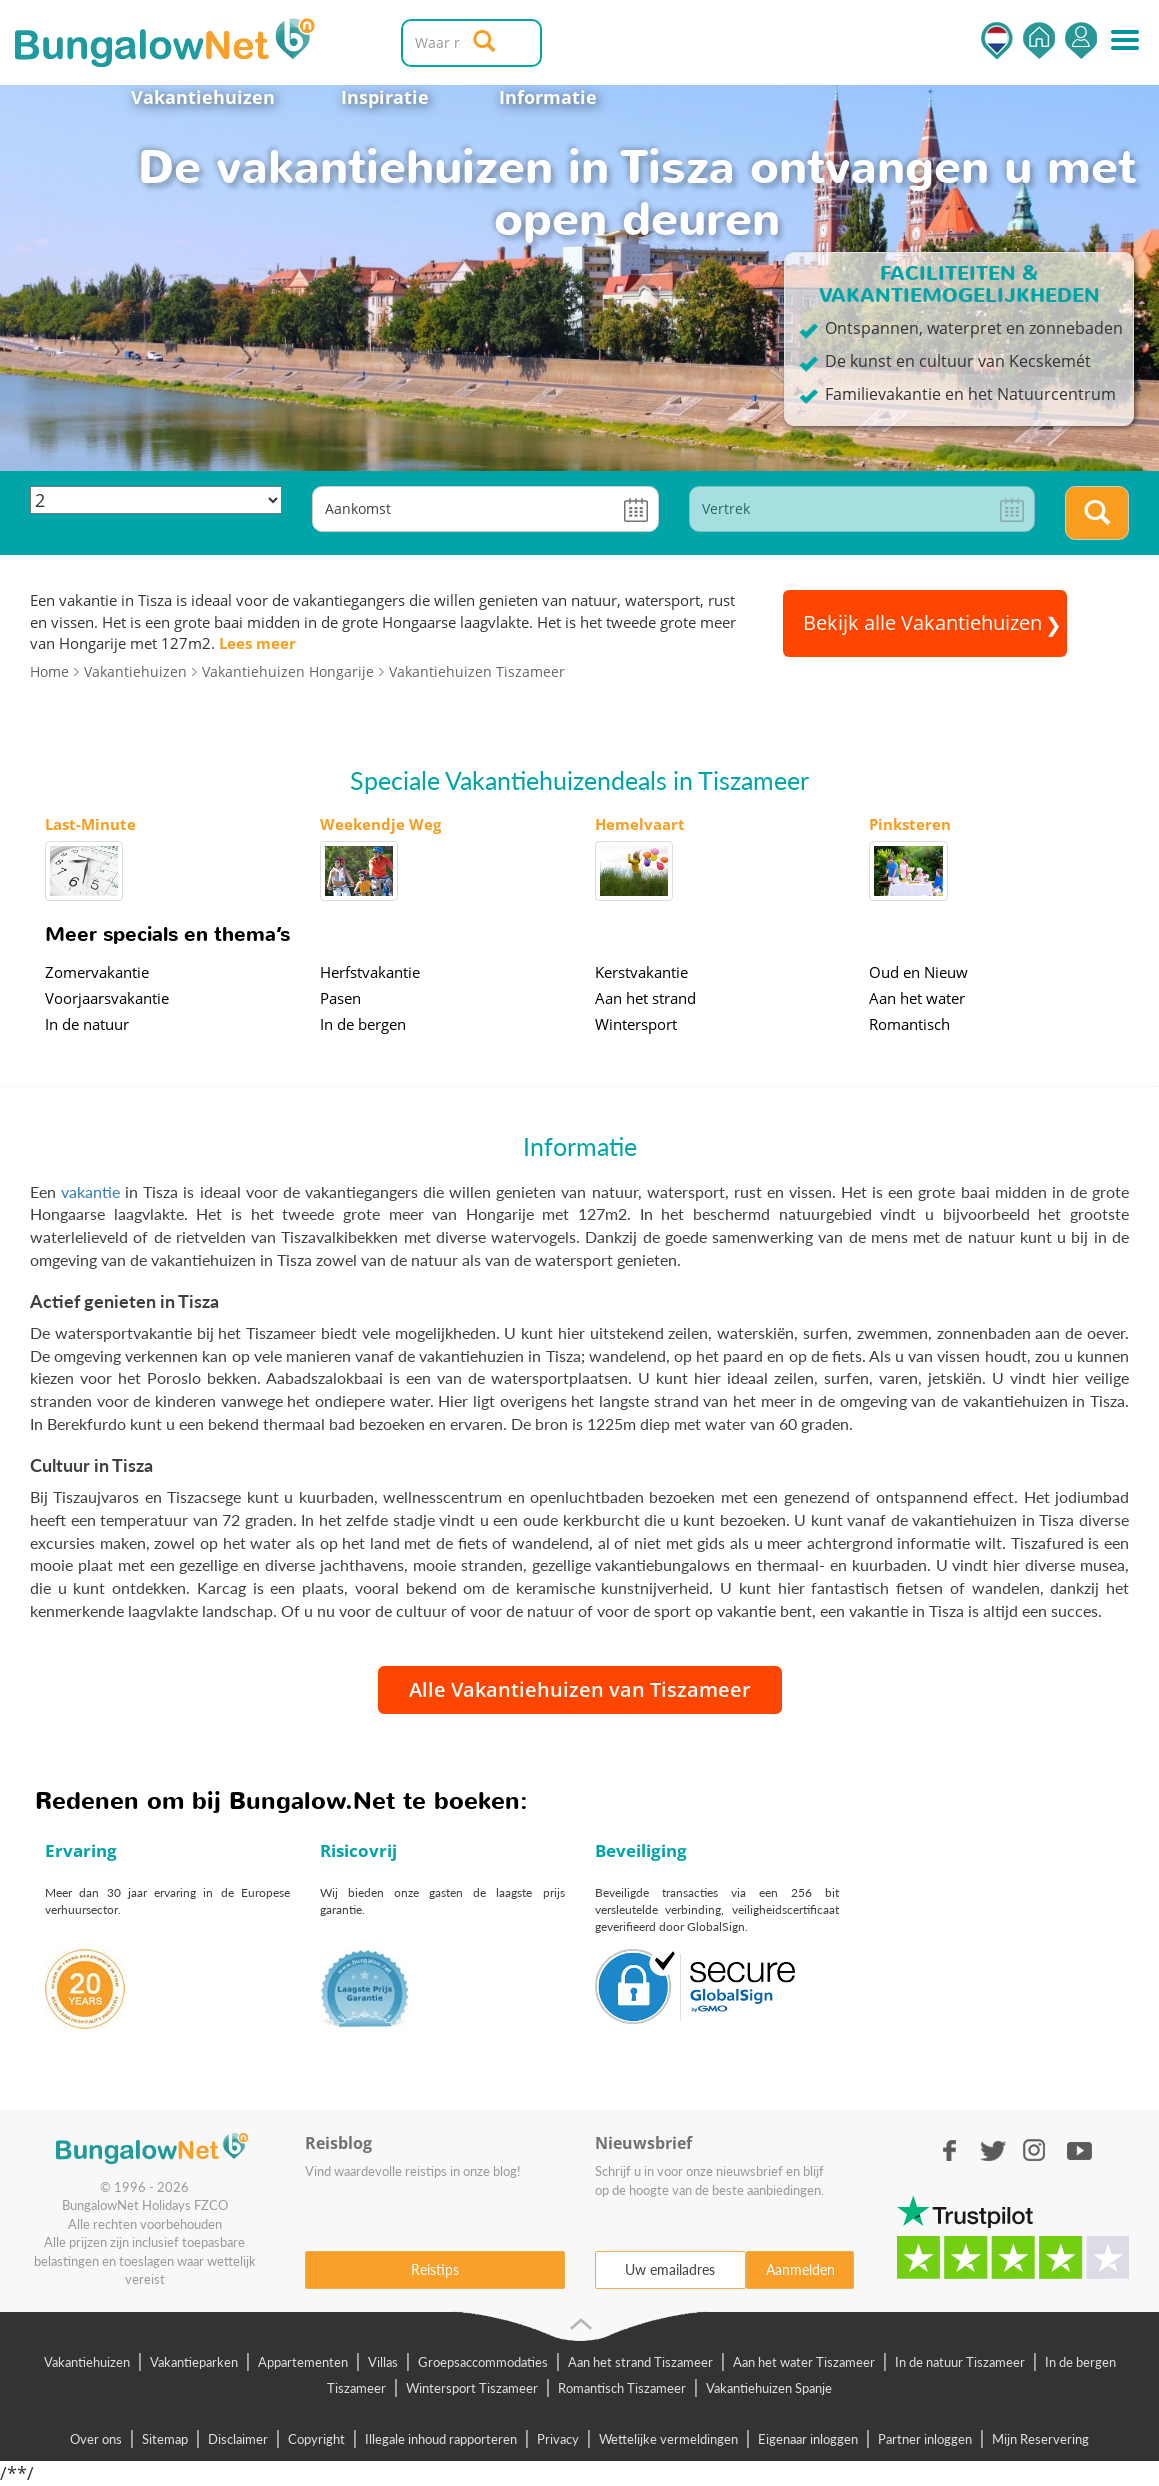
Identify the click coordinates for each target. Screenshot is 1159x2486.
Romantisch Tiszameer (622, 2388)
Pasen (340, 998)
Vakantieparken (194, 2362)
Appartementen (303, 2362)
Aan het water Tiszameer (804, 2362)
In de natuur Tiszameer (960, 2362)
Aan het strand (645, 998)
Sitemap (165, 2439)
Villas (383, 2362)
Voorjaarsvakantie (107, 998)
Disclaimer (238, 2439)
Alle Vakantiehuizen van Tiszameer (580, 1689)
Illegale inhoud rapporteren (441, 2439)
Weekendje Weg (380, 824)
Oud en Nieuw (918, 972)
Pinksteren (910, 824)
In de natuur (87, 1024)
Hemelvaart (640, 824)
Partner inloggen (925, 2439)
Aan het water (917, 998)
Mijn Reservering (1040, 2439)
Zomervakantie (97, 972)
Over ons (96, 2439)
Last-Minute (90, 824)
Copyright (316, 2439)
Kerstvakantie (641, 972)
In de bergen (363, 1024)
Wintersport (636, 1024)
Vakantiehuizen (203, 97)
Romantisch (909, 1024)
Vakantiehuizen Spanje (769, 2388)
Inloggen (1081, 40)
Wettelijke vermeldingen (668, 2439)
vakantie (90, 1191)
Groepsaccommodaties (483, 2362)
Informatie (548, 97)
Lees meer (257, 643)
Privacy (558, 2439)
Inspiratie (385, 97)
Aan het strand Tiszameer (640, 2362)
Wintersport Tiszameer (472, 2388)
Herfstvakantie (370, 972)
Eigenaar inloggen (808, 2439)
